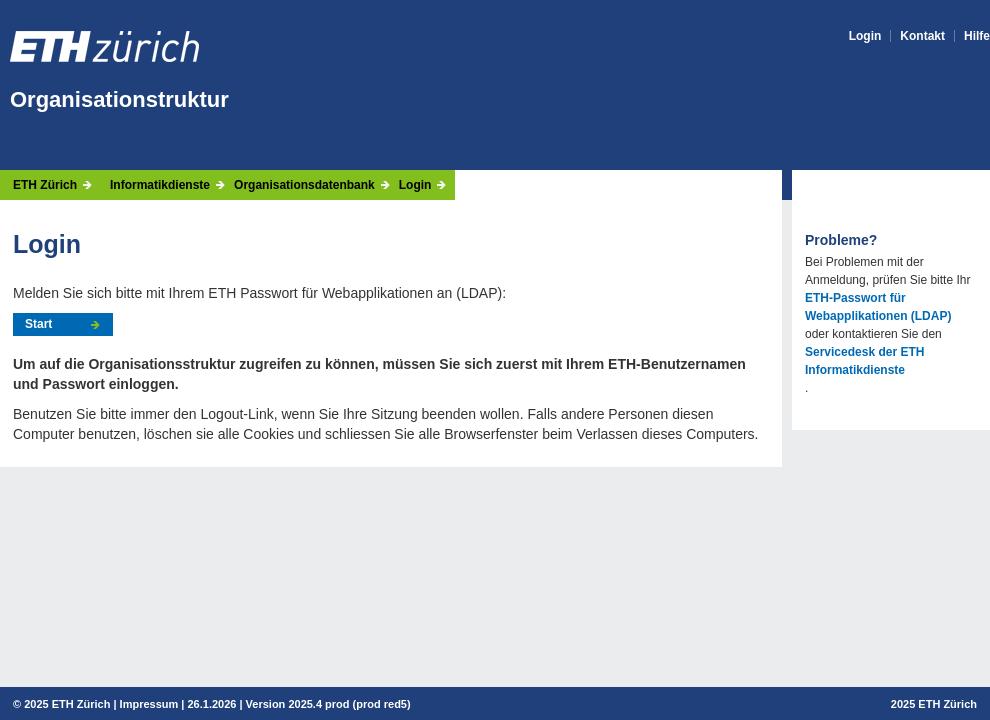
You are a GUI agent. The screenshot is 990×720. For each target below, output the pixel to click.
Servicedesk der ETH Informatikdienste (864, 361)
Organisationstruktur (119, 99)
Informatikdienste (160, 185)
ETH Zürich (45, 185)
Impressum (149, 704)
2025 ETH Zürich (67, 704)
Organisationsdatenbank (304, 185)
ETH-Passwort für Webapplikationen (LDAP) (878, 307)
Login (865, 36)
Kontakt (922, 36)
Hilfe (977, 36)
